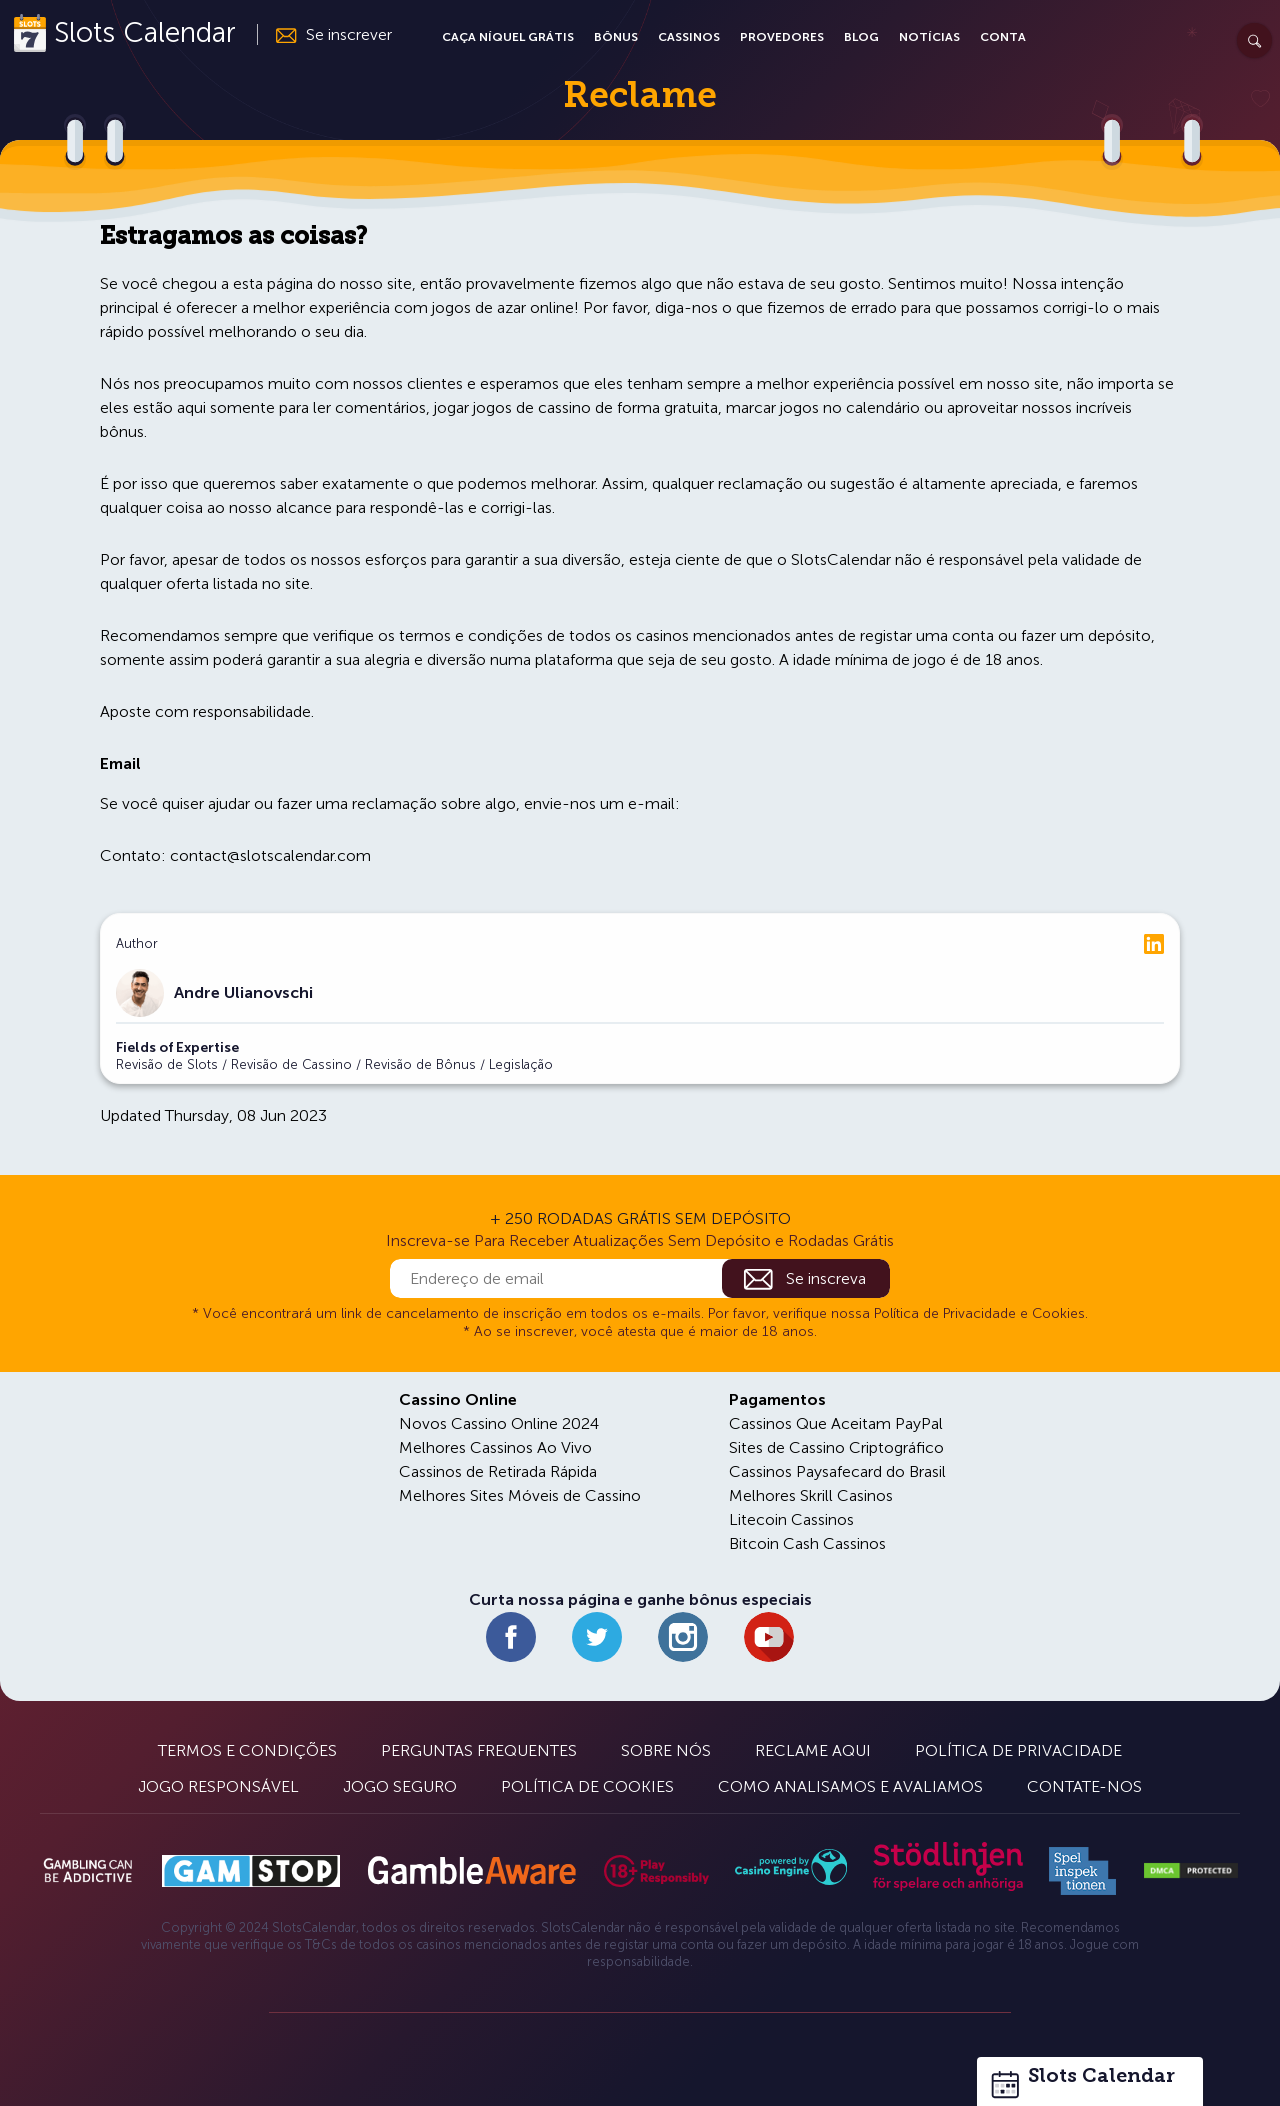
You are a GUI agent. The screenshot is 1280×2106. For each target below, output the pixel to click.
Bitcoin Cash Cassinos (807, 1543)
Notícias (929, 37)
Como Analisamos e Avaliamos (850, 1786)
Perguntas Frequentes (479, 1750)
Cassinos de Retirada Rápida (498, 1471)
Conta (1003, 37)
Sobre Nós (666, 1750)
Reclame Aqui (813, 1750)
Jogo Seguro (400, 1786)
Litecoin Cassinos (791, 1519)
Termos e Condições (247, 1750)
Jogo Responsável (218, 1786)
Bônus (616, 37)
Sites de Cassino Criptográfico (836, 1447)
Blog (861, 37)
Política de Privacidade (1018, 1750)
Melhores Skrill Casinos (811, 1495)
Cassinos (689, 37)
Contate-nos (1084, 1786)
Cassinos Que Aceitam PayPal (836, 1423)
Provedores (782, 37)
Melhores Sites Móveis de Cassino (520, 1495)
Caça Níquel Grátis (508, 37)
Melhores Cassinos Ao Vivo (495, 1447)
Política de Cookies (587, 1786)
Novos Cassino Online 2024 (499, 1423)
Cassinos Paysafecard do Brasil (837, 1471)
